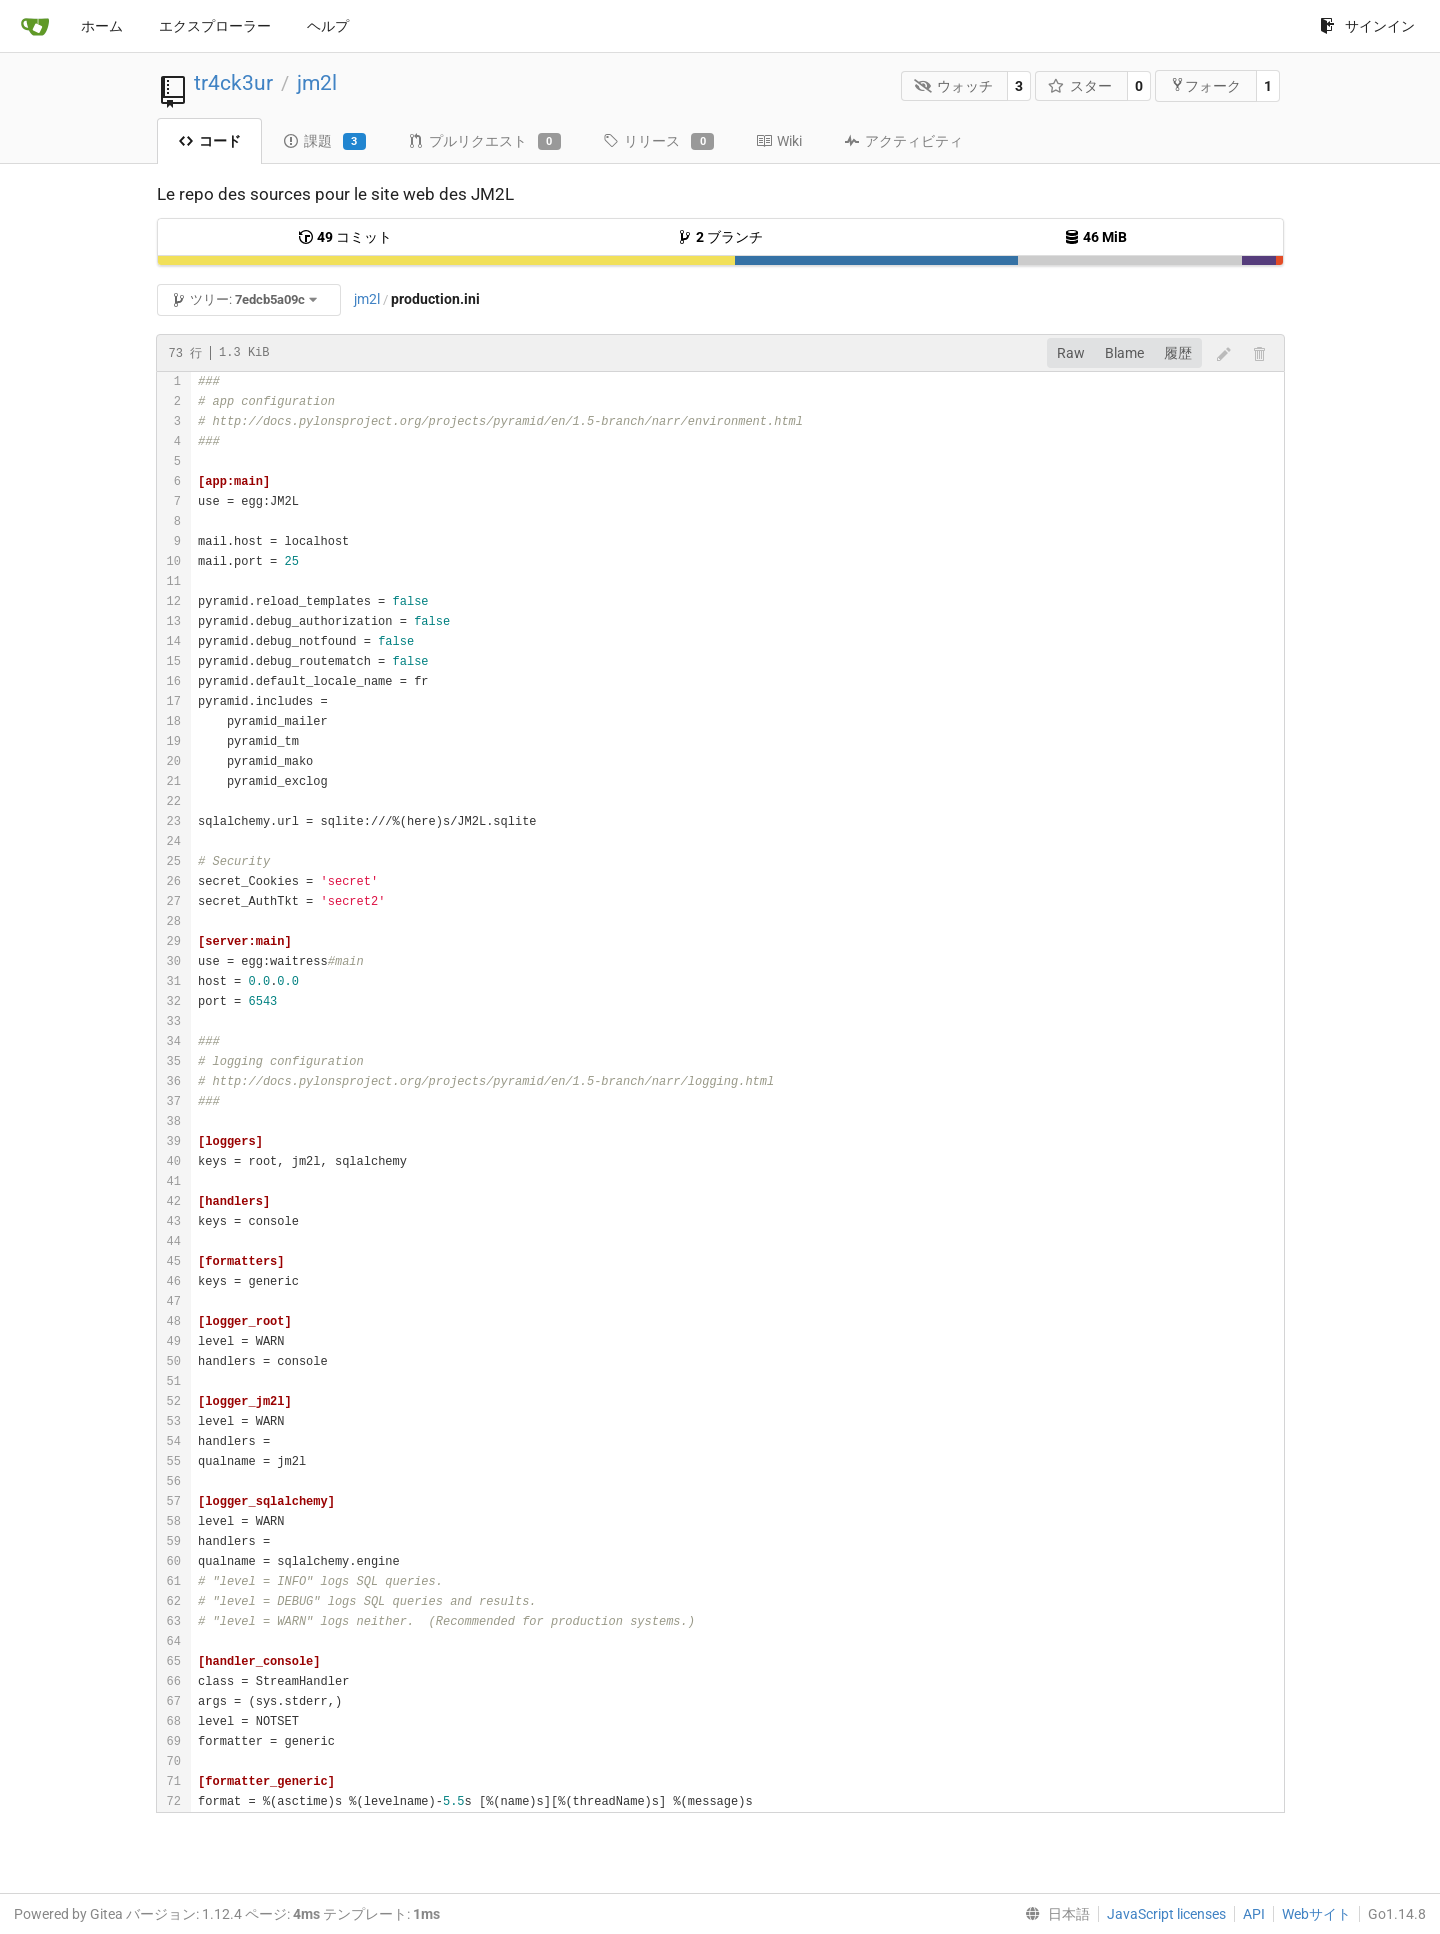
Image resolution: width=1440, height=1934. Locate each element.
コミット (345, 237)
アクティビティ (903, 141)
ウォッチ (953, 86)
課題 (324, 142)
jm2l (317, 83)
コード (209, 141)
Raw (1071, 353)
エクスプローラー (215, 26)
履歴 (1178, 353)
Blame (1124, 353)
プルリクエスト (484, 142)
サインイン (1367, 26)
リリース (658, 142)
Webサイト (1316, 1914)
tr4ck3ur (233, 83)
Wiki (779, 141)
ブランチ (720, 237)
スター (1080, 86)
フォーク (1205, 85)
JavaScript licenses (1166, 1914)
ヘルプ (328, 26)
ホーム (102, 26)
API (1254, 1914)
